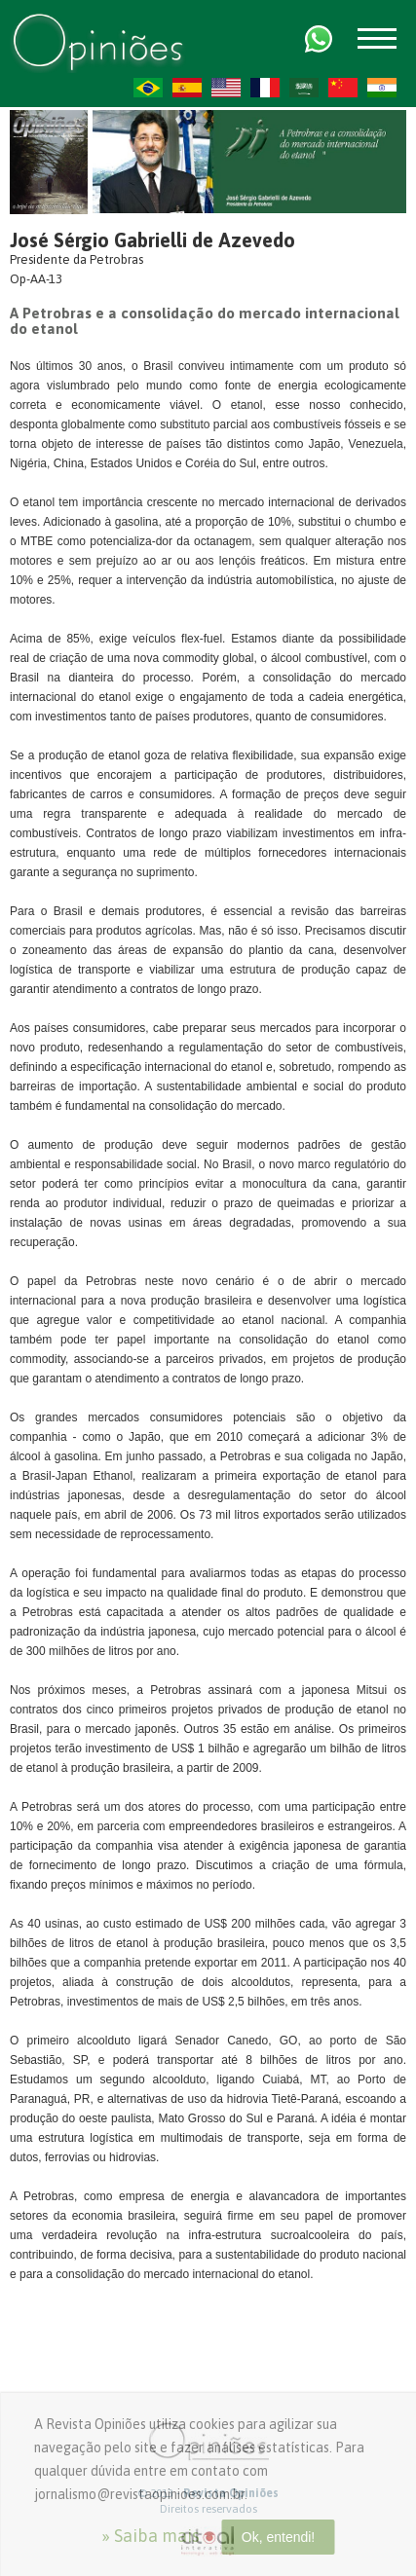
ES (187, 87)
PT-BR (148, 87)
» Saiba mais (150, 2535)
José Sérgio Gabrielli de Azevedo (152, 240)
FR (265, 87)
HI (382, 87)
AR (304, 87)
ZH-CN (343, 87)
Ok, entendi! (279, 2537)
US (226, 87)
